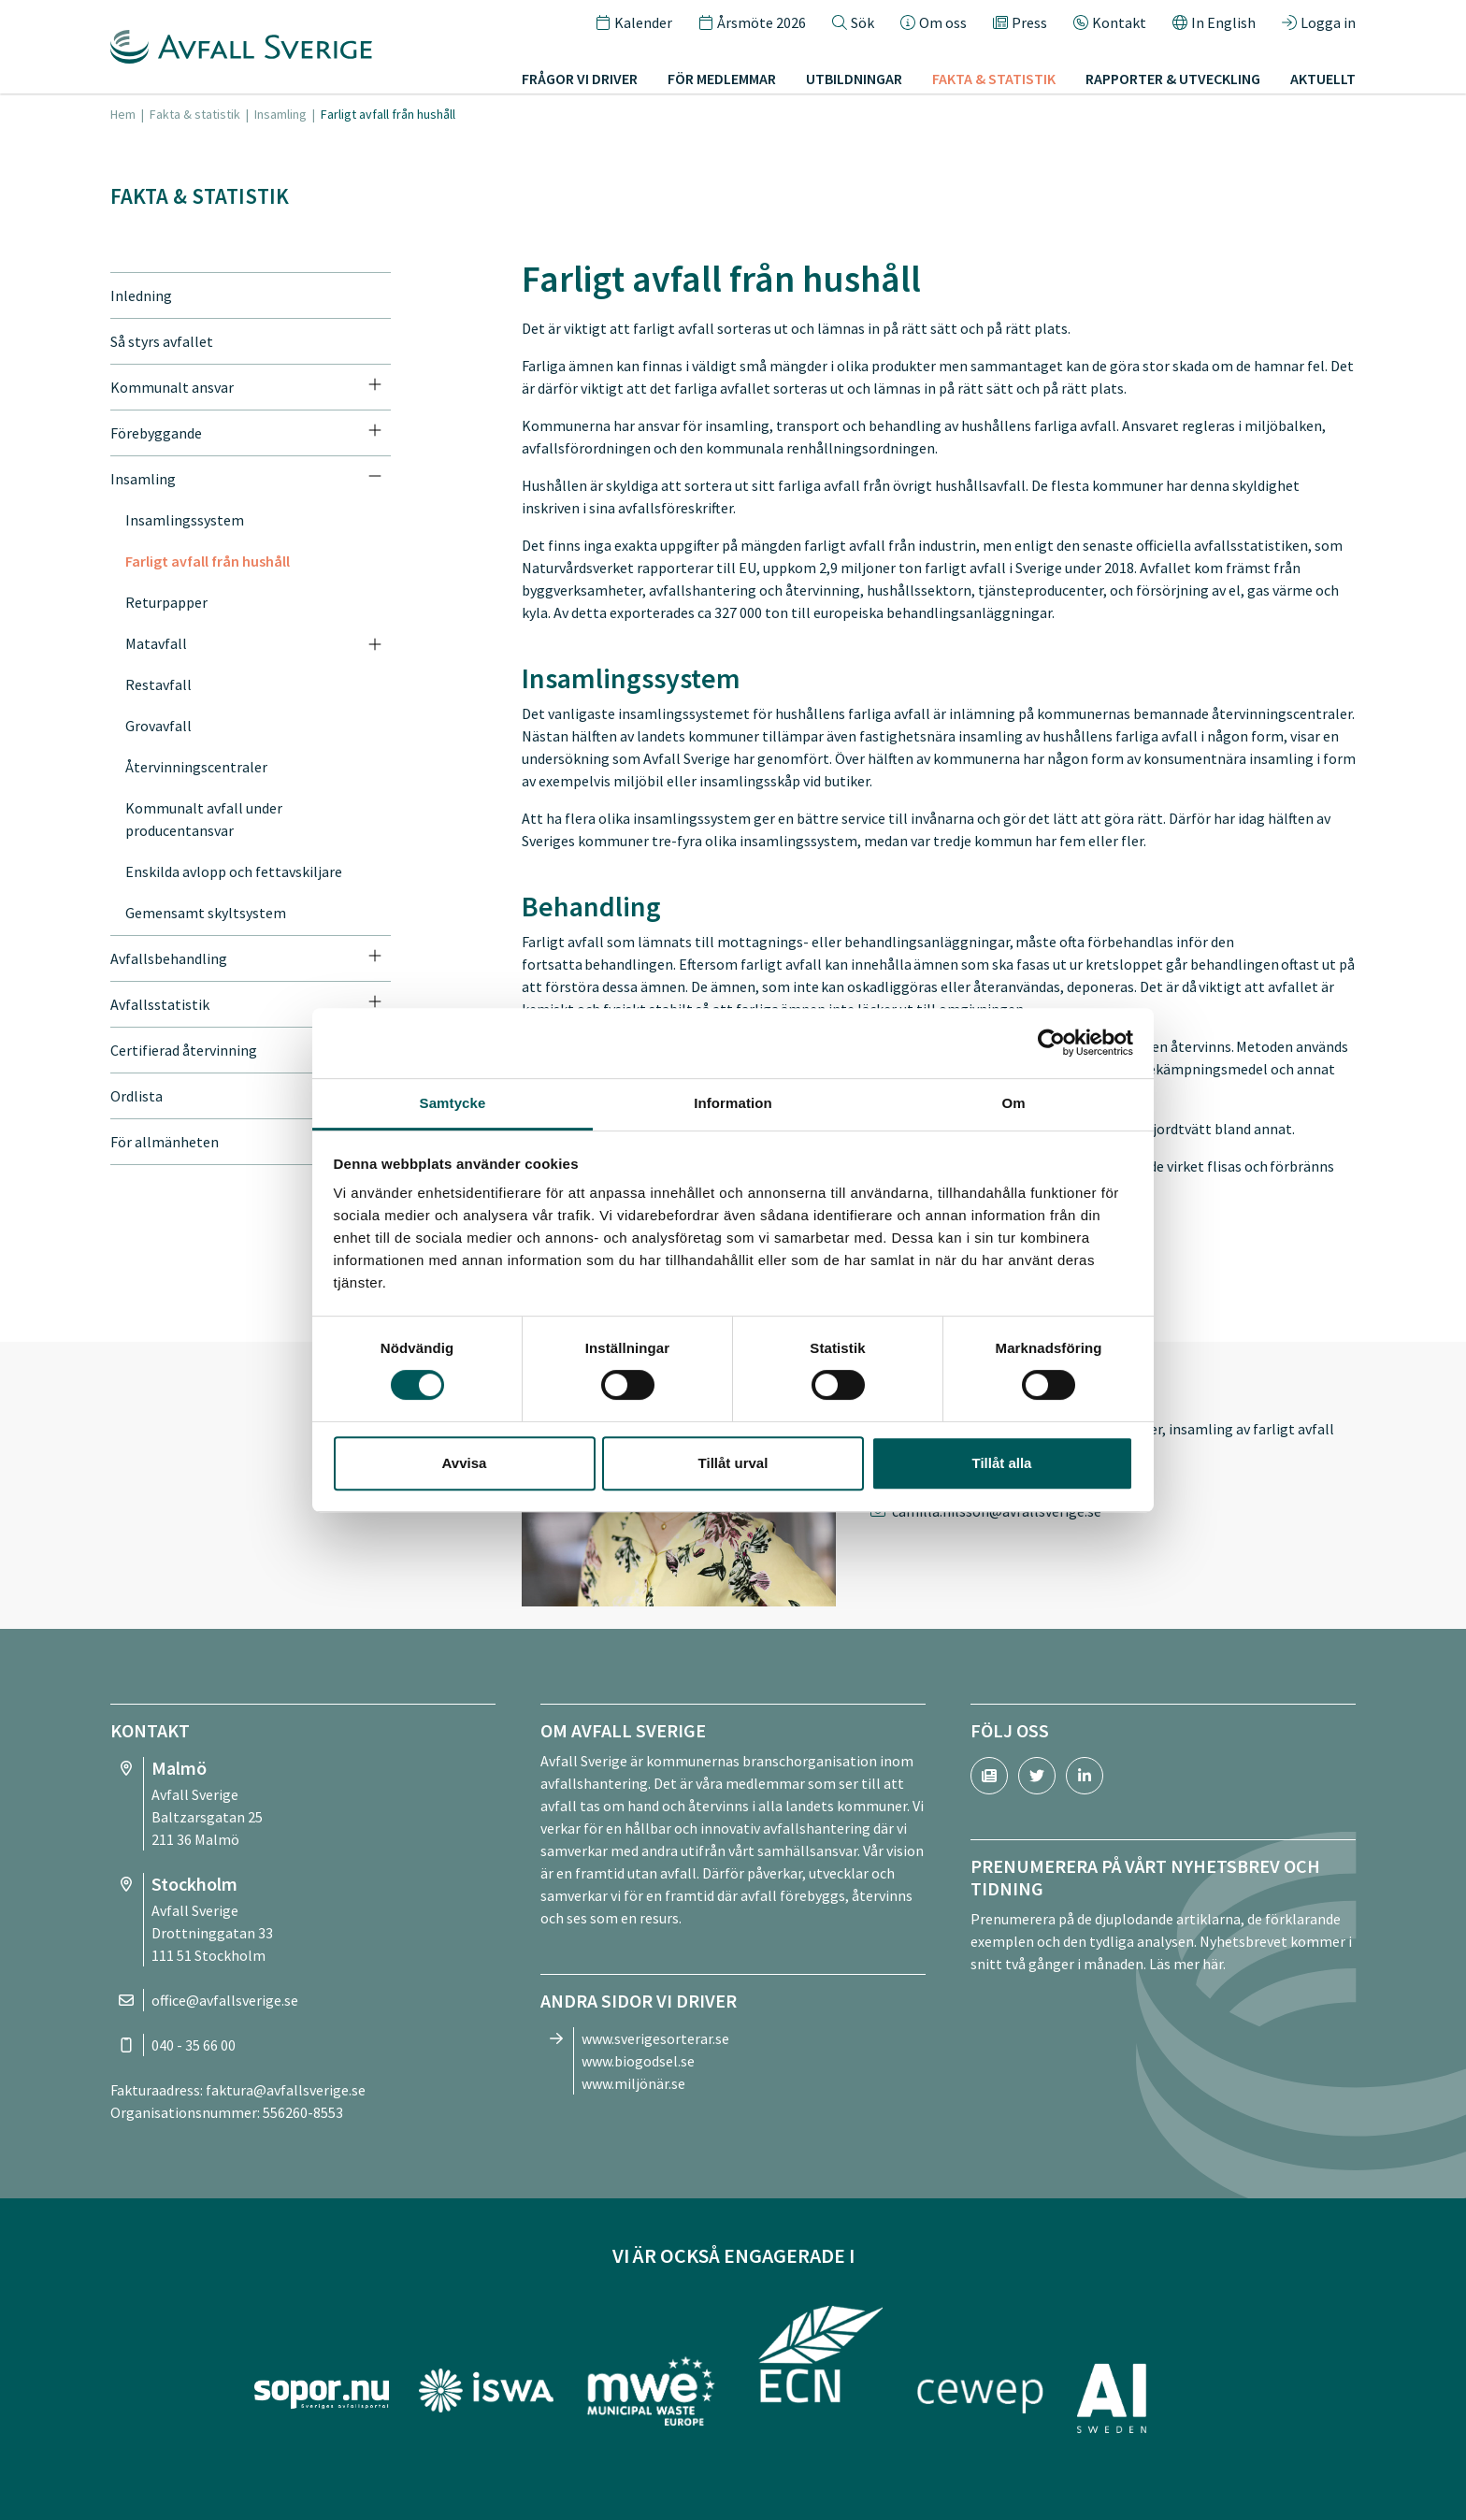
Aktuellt (1323, 78)
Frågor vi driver (580, 78)
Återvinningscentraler (196, 766)
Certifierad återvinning (183, 1050)
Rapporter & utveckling (1172, 78)
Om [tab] (1013, 1103)
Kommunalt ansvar (172, 387)
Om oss (933, 22)
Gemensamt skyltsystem (205, 912)
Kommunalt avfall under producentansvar (203, 819)
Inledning (141, 295)
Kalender (634, 22)
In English (1214, 22)
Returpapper (166, 602)
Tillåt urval (733, 1463)
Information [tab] (733, 1103)
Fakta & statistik (994, 78)
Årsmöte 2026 (752, 22)
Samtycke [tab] (453, 1103)
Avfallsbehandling (168, 958)
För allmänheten (164, 1141)
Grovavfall (158, 725)
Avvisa (464, 1463)
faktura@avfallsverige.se (286, 2090)
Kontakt (1109, 22)
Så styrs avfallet (161, 341)
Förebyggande (156, 433)
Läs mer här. (1187, 1963)
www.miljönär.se (633, 2083)
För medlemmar (722, 78)
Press (1020, 22)
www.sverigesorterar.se (655, 2038)
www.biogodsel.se (638, 2061)
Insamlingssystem (184, 520)
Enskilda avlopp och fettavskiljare (233, 871)
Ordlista (136, 1096)
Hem (123, 114)
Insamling (280, 114)
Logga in (1319, 22)
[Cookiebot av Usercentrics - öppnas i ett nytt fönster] (1051, 1043)
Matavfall (156, 643)
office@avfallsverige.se (224, 2000)
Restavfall (158, 684)
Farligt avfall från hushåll (207, 561)
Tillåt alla (1002, 1463)
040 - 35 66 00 (193, 2045)
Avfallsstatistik (159, 1004)
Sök (853, 22)
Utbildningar (854, 78)
